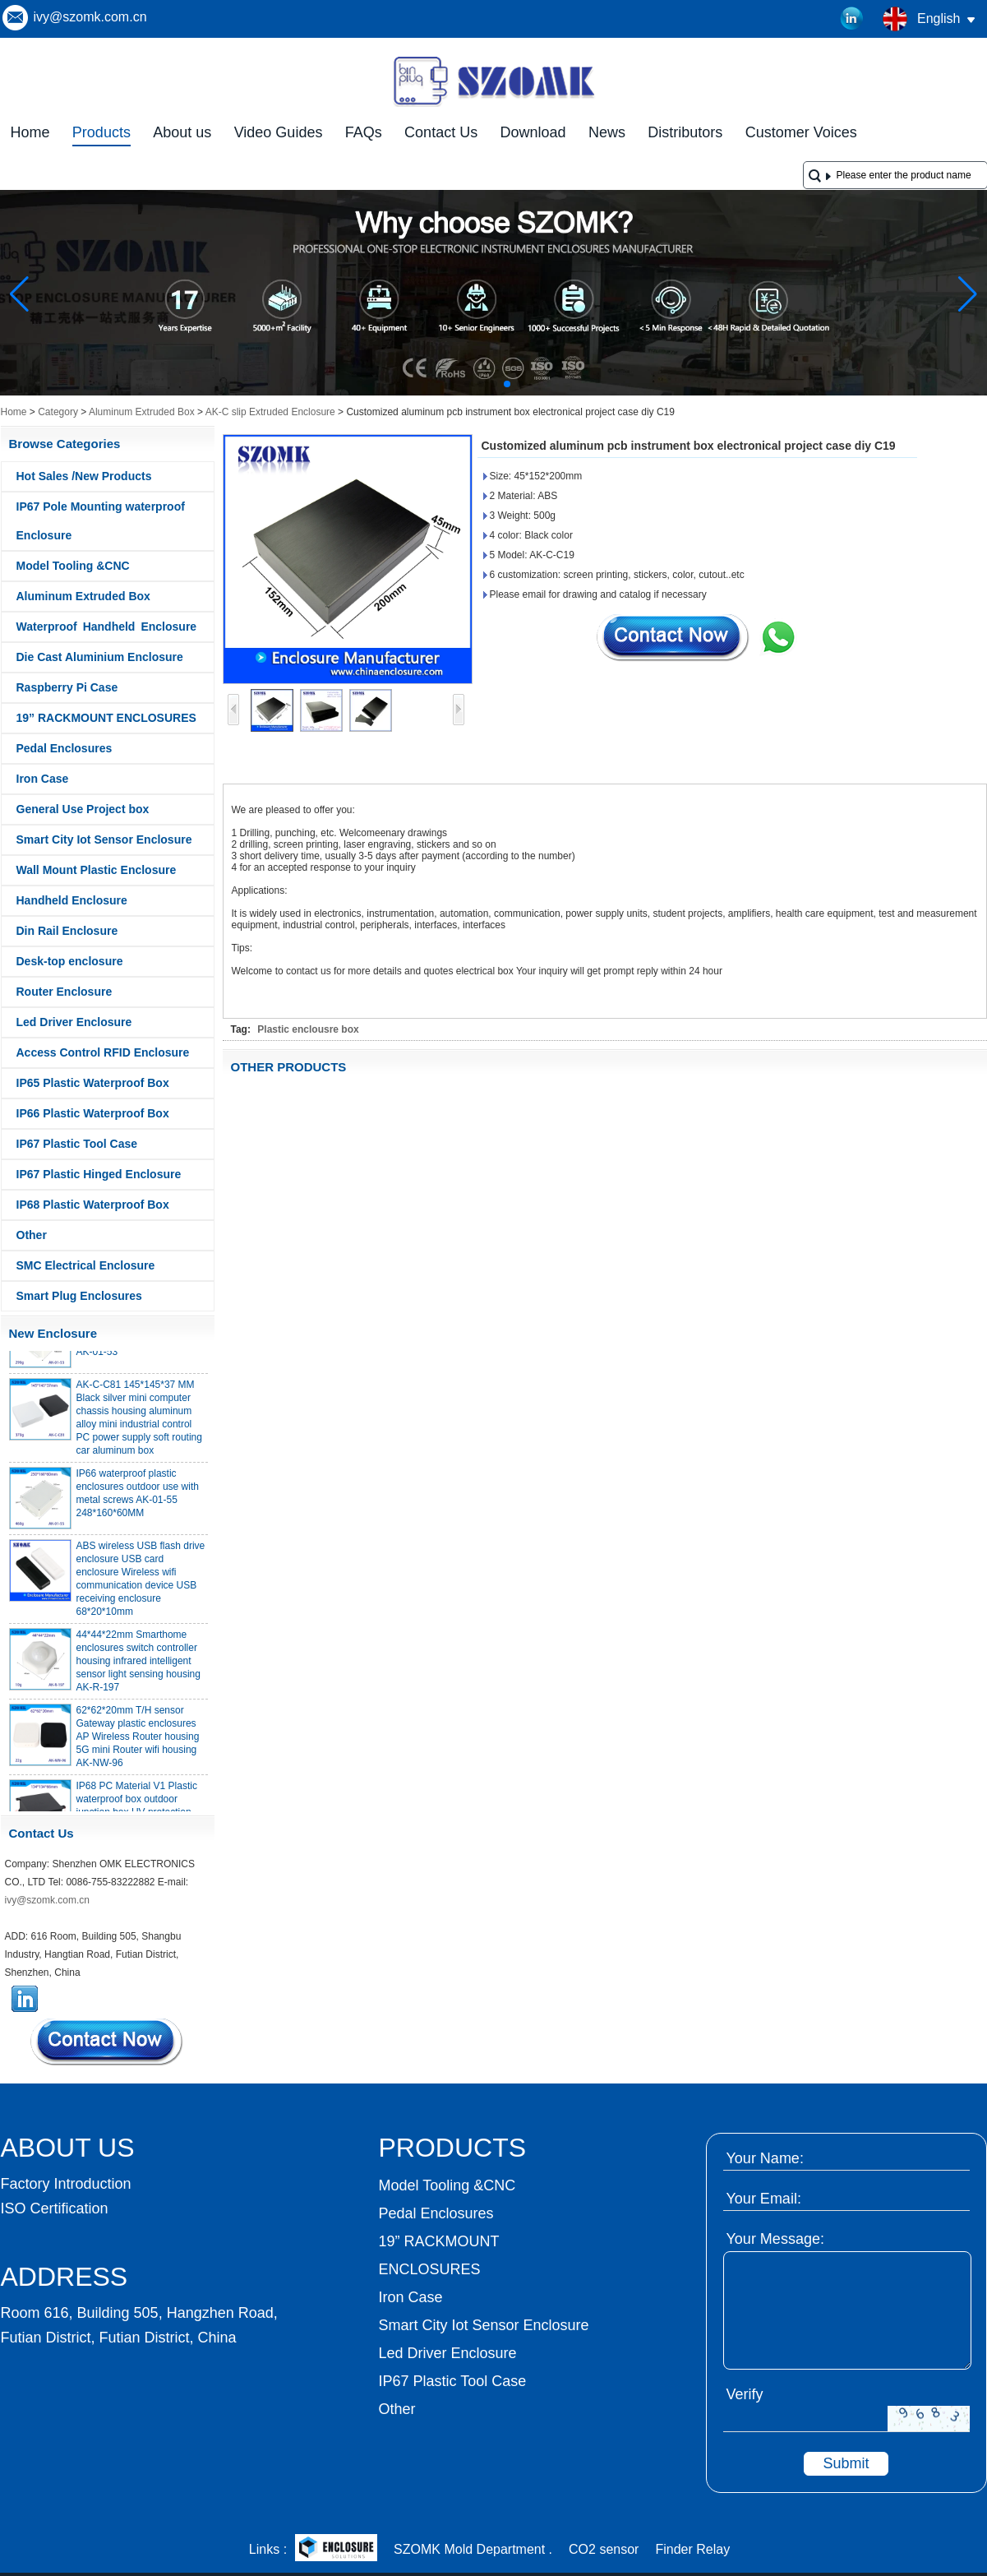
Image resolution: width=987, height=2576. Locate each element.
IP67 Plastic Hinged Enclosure (99, 1174)
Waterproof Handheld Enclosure (106, 626)
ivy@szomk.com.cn (90, 17)
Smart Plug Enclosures (79, 1295)
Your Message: (775, 2239)
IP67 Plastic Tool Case (77, 1143)
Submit (846, 2463)
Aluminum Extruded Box (142, 412)
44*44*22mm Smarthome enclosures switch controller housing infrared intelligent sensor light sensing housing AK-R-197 (138, 1667)
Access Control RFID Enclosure (103, 1052)
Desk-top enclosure (69, 961)
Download (533, 132)
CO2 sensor (604, 2549)
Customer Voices (801, 132)
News (606, 132)
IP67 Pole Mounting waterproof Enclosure (100, 521)
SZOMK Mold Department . (473, 2549)
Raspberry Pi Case (67, 687)
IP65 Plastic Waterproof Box (92, 1082)
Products (101, 132)
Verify (744, 2394)
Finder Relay (692, 2549)
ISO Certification (54, 2208)
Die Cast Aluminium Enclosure (99, 657)
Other (31, 1235)
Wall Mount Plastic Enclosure (96, 869)
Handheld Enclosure (71, 900)
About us (182, 132)
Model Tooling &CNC (73, 565)
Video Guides (278, 132)
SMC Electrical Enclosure (85, 1265)
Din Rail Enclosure (67, 930)
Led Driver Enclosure (74, 1022)
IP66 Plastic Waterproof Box (92, 1113)
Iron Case (42, 778)
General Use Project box (83, 809)
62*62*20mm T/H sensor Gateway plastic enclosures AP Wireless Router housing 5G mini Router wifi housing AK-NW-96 (138, 1742)
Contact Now (107, 2041)
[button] (467, 384)
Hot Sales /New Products (84, 476)
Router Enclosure (64, 991)
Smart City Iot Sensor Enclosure (104, 839)
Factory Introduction (66, 2184)
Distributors (685, 132)
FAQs (363, 132)
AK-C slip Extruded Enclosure (270, 412)
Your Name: (765, 2158)
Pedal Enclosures (64, 748)
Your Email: (763, 2198)
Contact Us (440, 132)
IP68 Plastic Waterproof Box (92, 1204)
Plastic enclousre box (307, 1029)
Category (58, 412)
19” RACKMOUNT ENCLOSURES (106, 717)
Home (30, 132)
